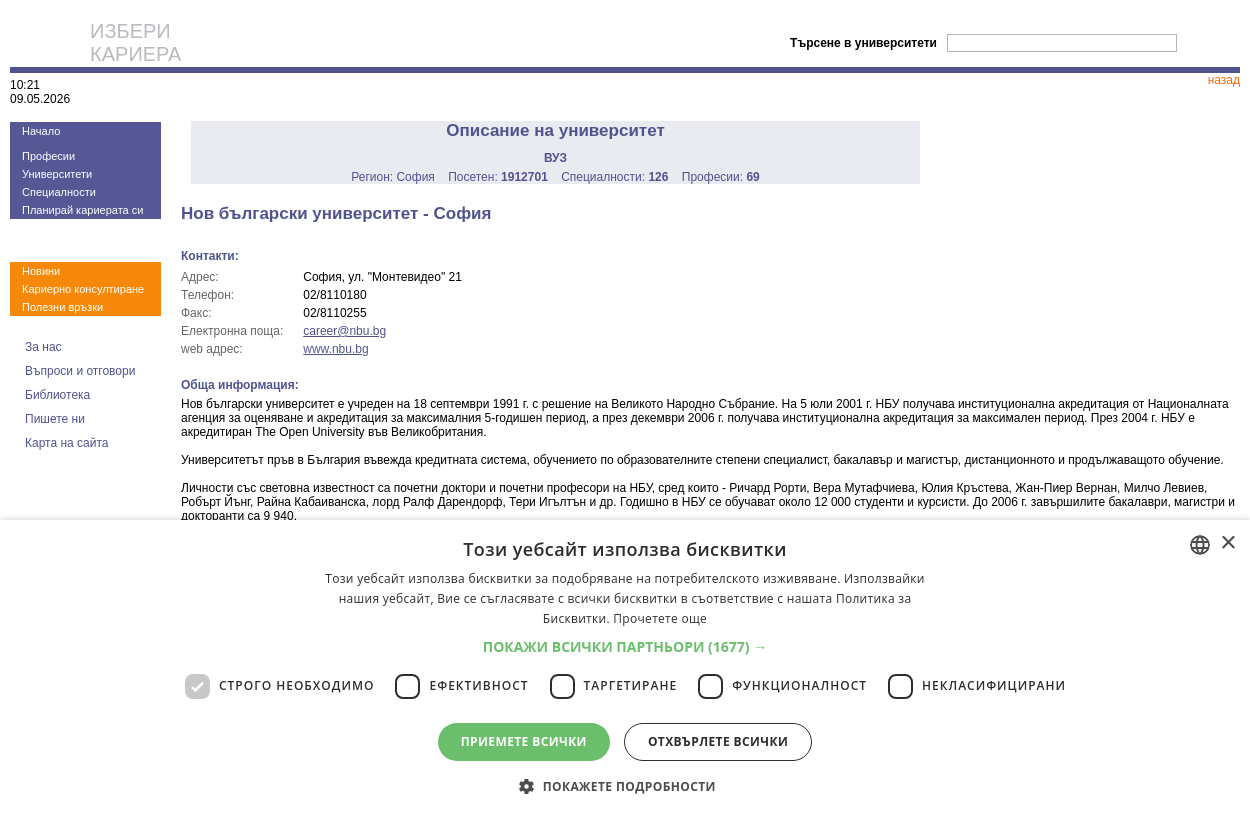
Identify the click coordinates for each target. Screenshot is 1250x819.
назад (1224, 80)
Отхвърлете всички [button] (718, 741)
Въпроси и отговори (80, 371)
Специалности (59, 192)
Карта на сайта (67, 443)
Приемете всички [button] (524, 741)
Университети (57, 174)
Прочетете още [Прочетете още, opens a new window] (660, 618)
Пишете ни (55, 419)
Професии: (721, 177)
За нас (43, 347)
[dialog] (625, 669)
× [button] (1227, 543)
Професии (48, 156)
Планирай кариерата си (82, 210)
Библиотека (57, 395)
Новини (41, 271)
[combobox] (1200, 545)
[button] (625, 646)
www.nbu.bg (335, 349)
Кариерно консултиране (83, 289)
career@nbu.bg (344, 331)
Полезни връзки (62, 307)
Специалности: (614, 177)
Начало (41, 131)
